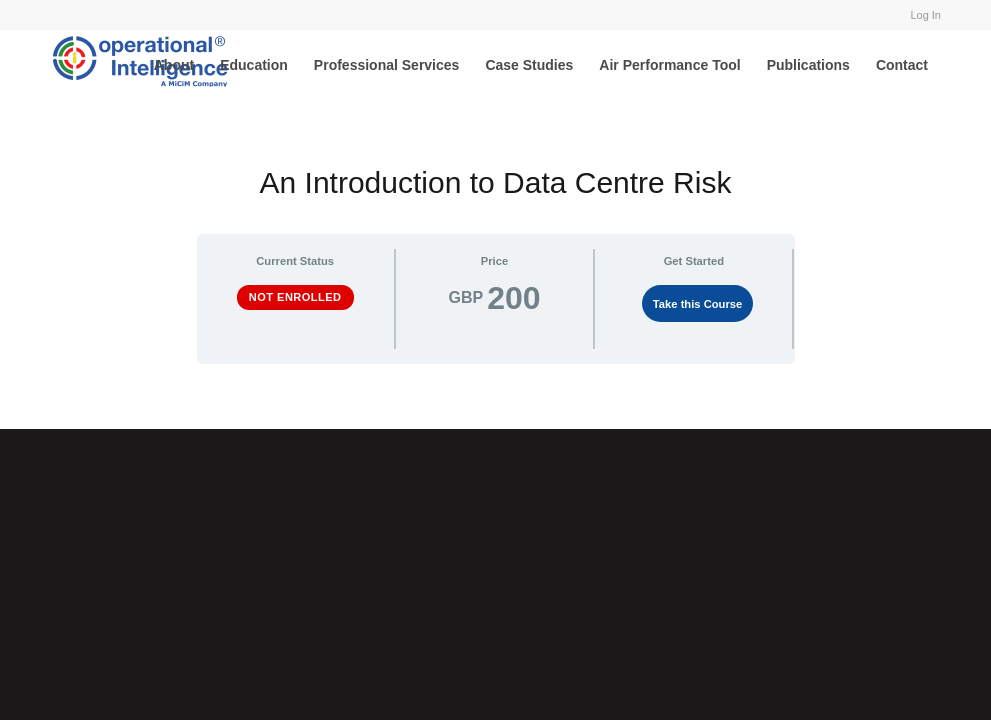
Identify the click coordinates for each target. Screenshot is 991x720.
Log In (925, 15)
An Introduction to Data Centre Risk (496, 182)
